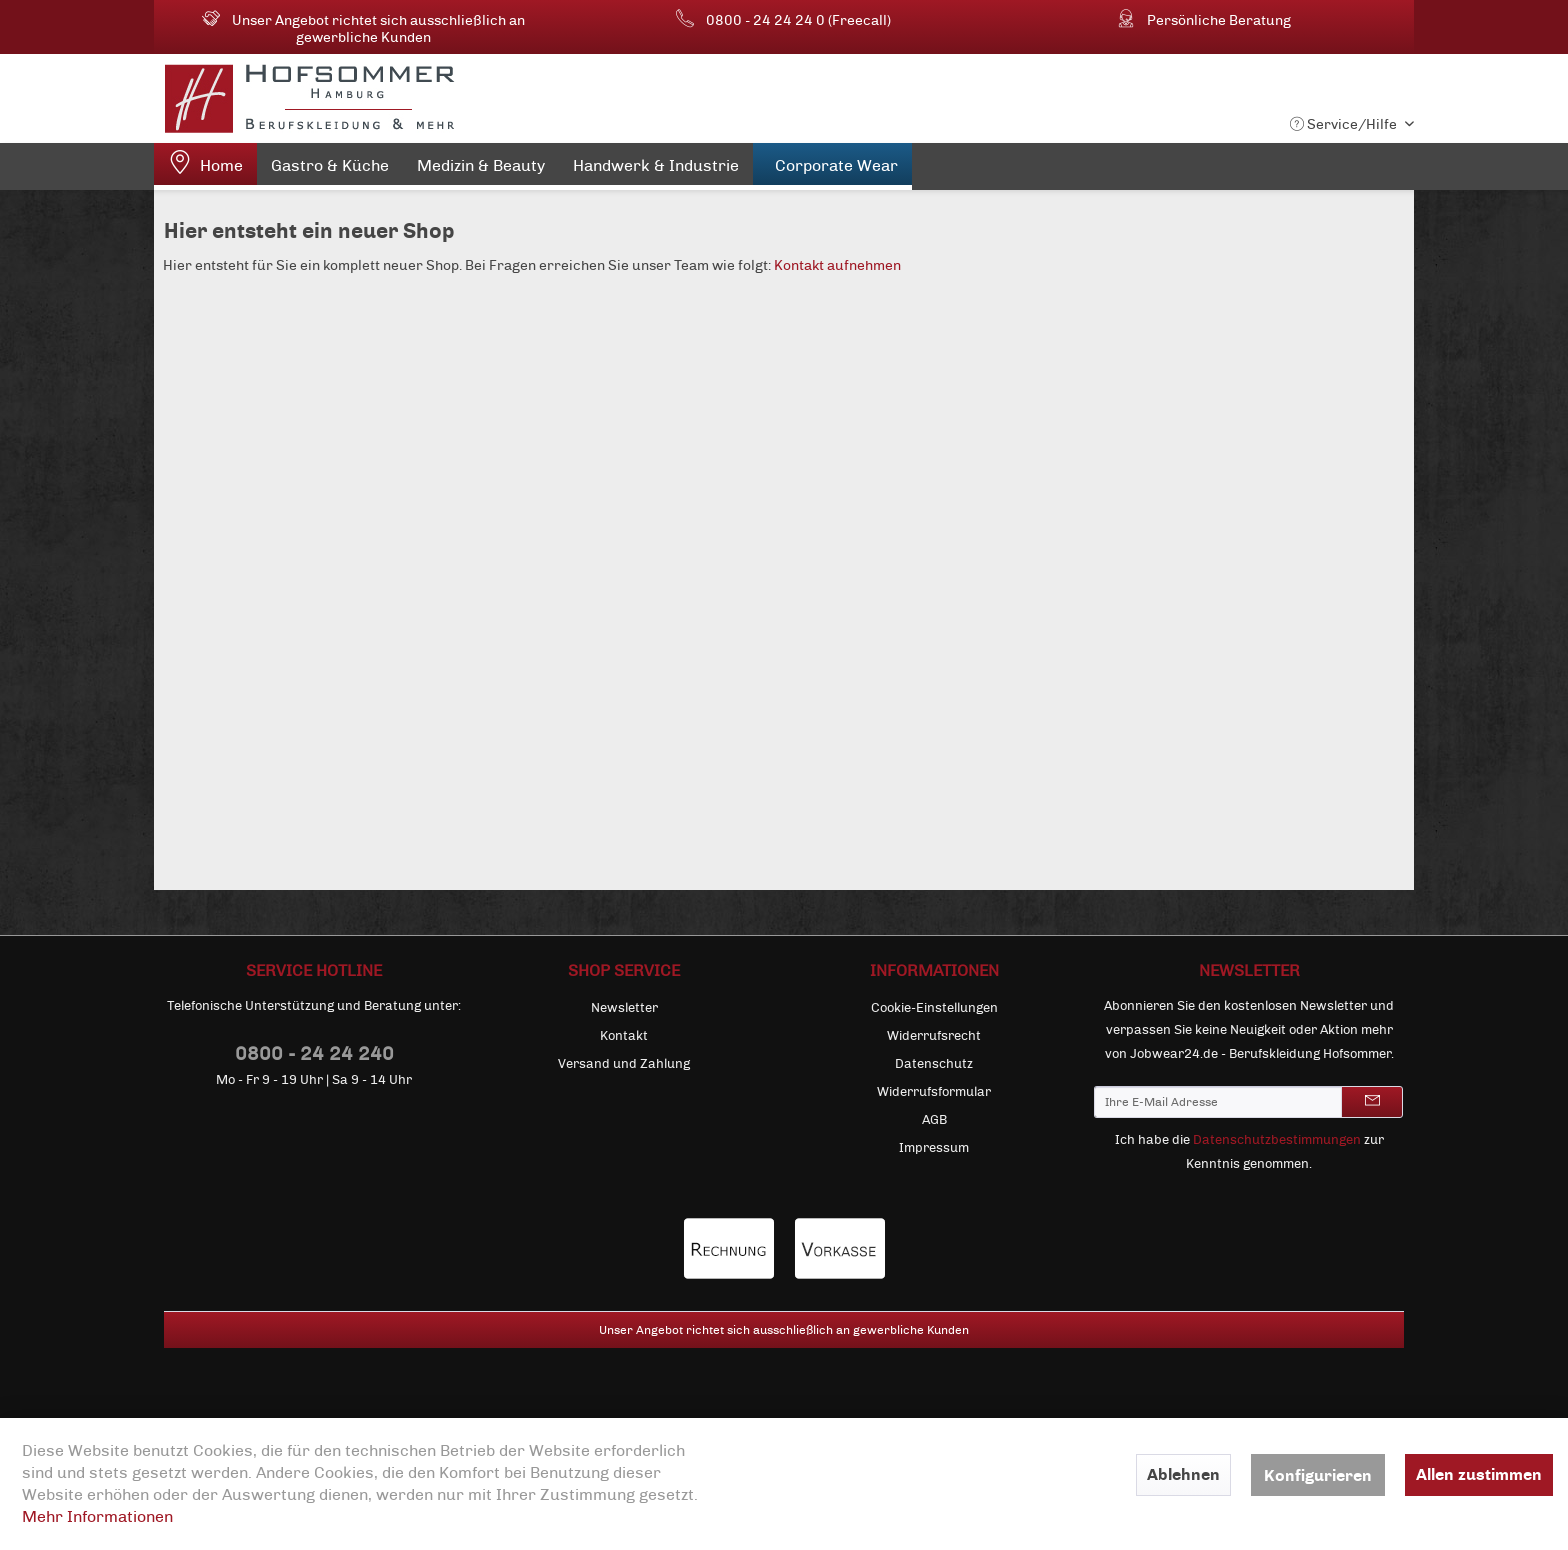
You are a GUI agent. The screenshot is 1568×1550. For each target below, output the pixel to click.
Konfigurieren (1318, 1475)
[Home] (205, 166)
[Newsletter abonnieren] (1372, 1102)
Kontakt (624, 1036)
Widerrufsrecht (934, 1036)
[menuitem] (205, 166)
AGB (934, 1120)
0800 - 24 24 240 (314, 1053)
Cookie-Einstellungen (934, 1008)
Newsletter (624, 1008)
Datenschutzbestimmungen (1277, 1140)
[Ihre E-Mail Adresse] (1218, 1102)
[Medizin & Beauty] (481, 170)
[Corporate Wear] (832, 166)
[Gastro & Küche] (330, 170)
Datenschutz (934, 1064)
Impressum (934, 1148)
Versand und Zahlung (624, 1064)
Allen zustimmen (1479, 1474)
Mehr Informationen (97, 1516)
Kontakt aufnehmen (837, 265)
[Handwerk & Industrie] (656, 170)
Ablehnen (1183, 1474)
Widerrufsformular (934, 1092)
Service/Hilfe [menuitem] (1345, 124)
